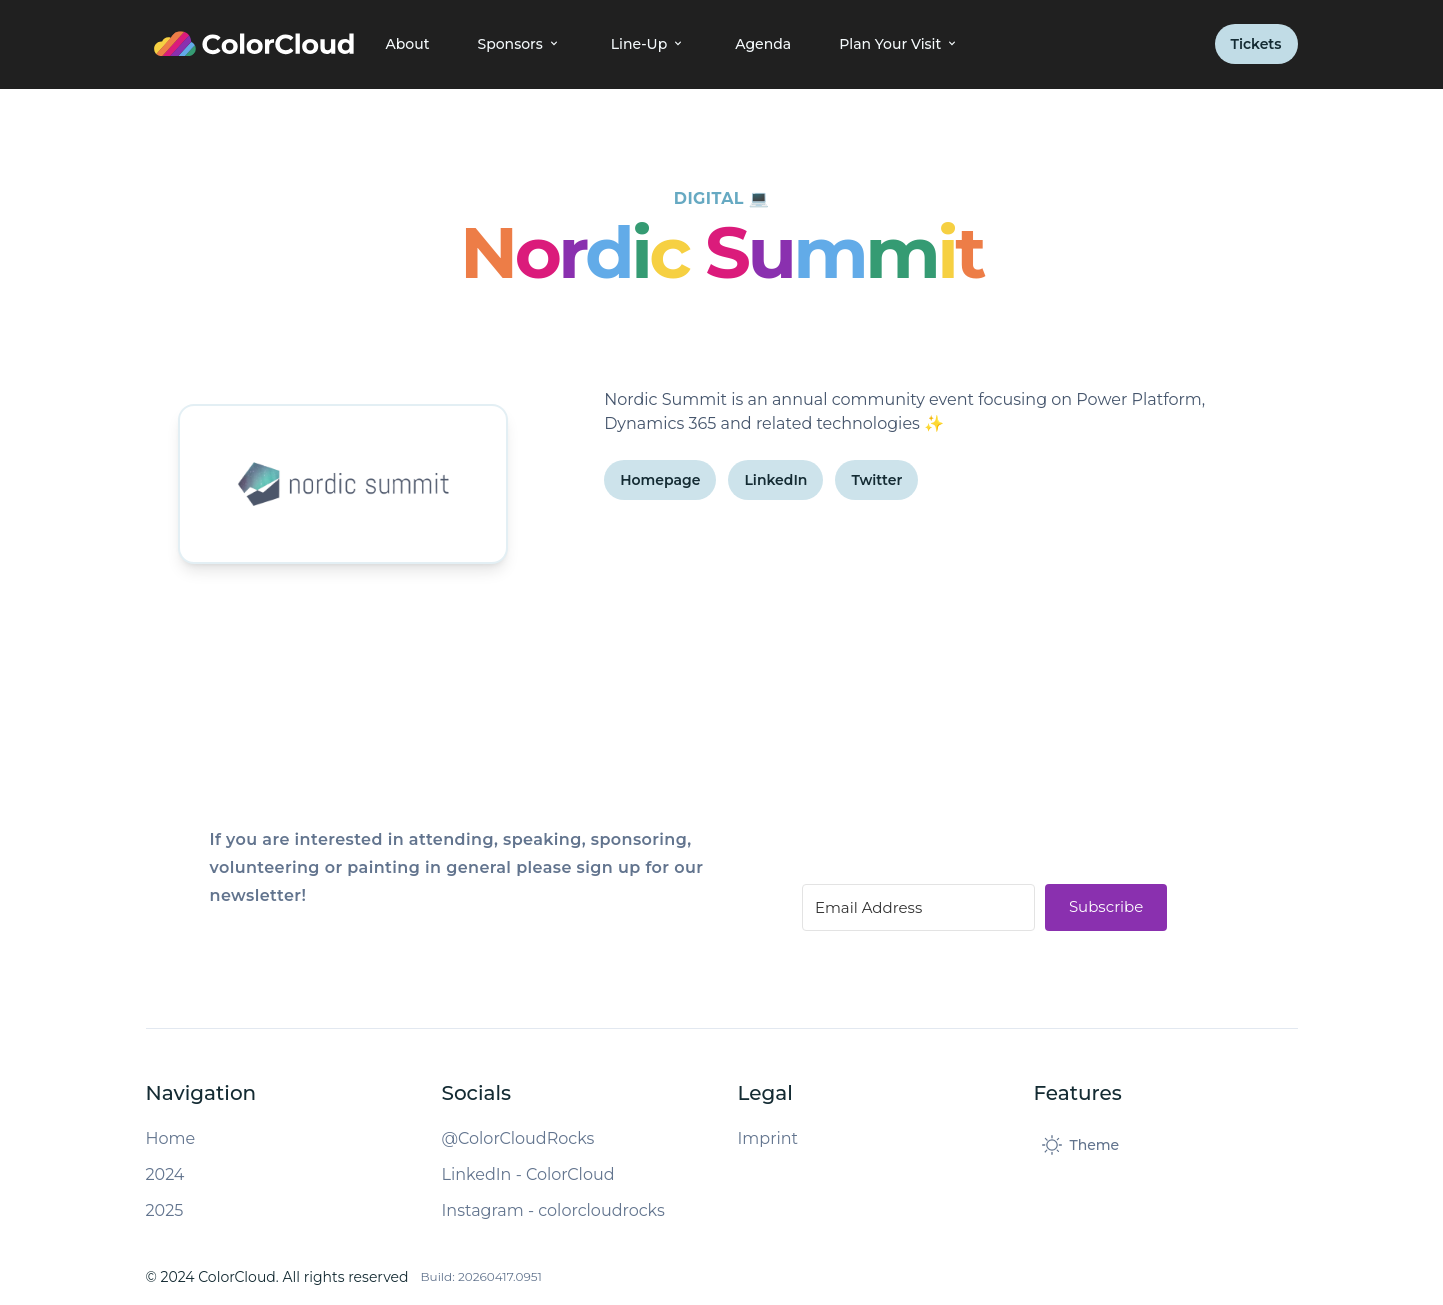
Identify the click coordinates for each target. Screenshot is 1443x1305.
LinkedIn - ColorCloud (528, 1174)
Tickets (1256, 44)
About (408, 44)
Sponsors (519, 44)
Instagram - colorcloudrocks (553, 1210)
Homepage (660, 480)
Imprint (768, 1138)
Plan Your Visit (900, 44)
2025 (165, 1210)
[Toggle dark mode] (1081, 1145)
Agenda (763, 44)
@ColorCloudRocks (518, 1138)
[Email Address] (918, 907)
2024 (165, 1174)
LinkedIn (775, 480)
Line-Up (649, 44)
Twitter (876, 480)
